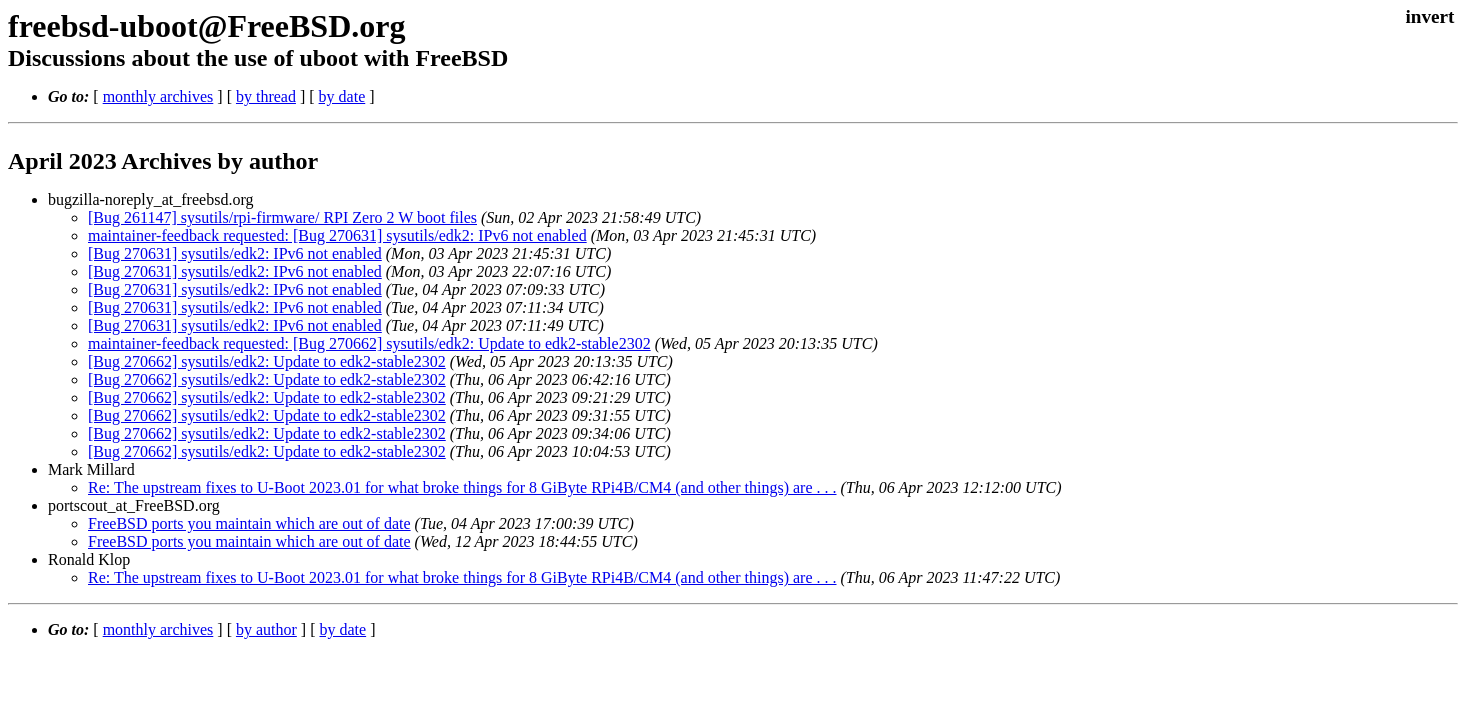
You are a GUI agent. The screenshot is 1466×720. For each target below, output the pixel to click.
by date (342, 96)
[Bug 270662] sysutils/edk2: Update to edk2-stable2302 (267, 361)
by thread (266, 96)
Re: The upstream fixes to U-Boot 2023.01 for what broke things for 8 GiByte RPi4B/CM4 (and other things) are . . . (462, 487)
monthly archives (158, 96)
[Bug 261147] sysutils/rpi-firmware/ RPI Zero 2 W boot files (282, 217)
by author (266, 629)
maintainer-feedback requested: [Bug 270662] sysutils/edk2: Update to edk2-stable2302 (369, 343)
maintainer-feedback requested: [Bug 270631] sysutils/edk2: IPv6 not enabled (337, 235)
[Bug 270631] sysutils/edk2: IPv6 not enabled (235, 253)
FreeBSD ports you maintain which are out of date (249, 523)
